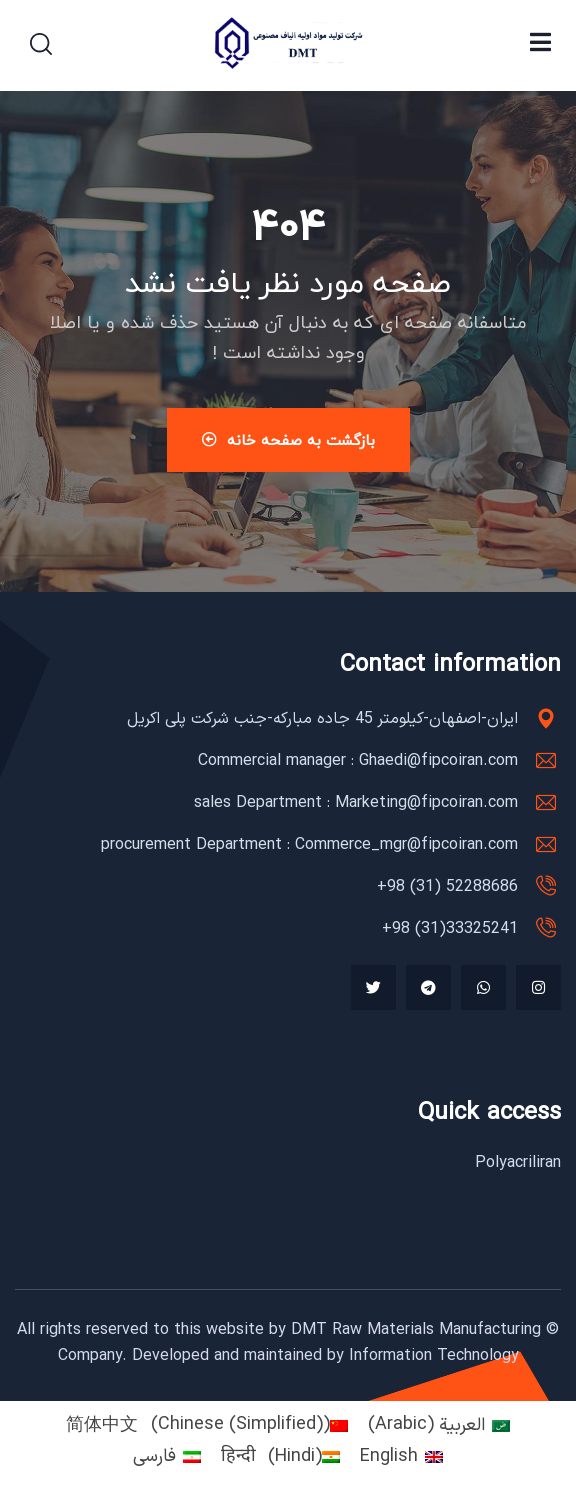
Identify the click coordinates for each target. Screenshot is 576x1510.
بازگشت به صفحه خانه (288, 440)
